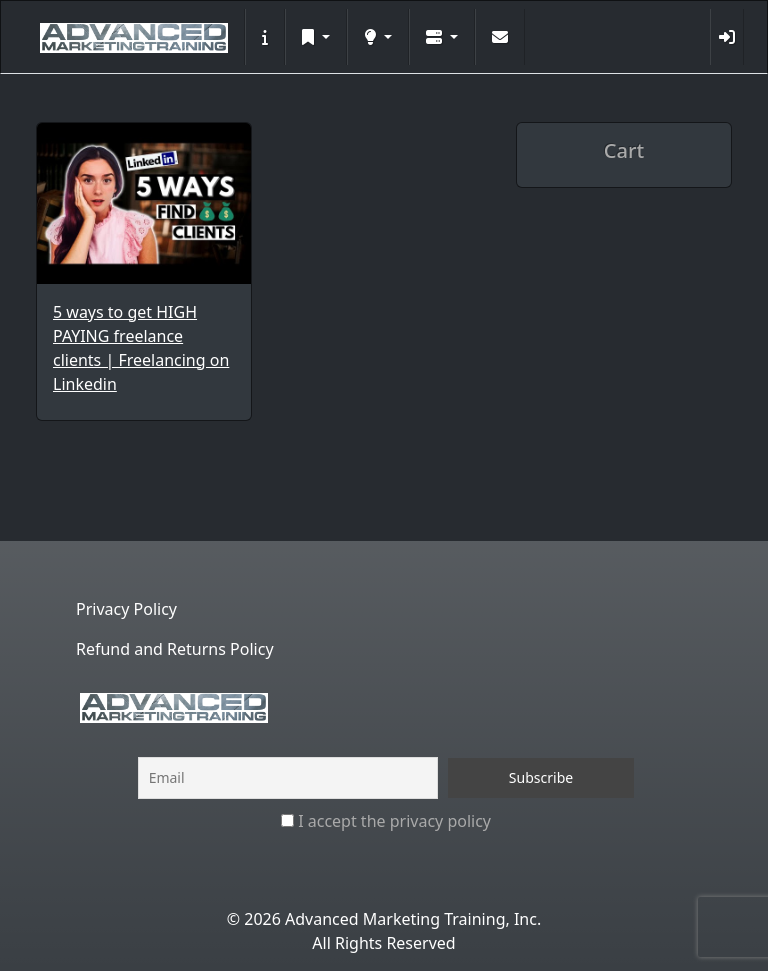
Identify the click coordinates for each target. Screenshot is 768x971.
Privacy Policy (126, 609)
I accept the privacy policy (386, 821)
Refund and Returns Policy (175, 649)
